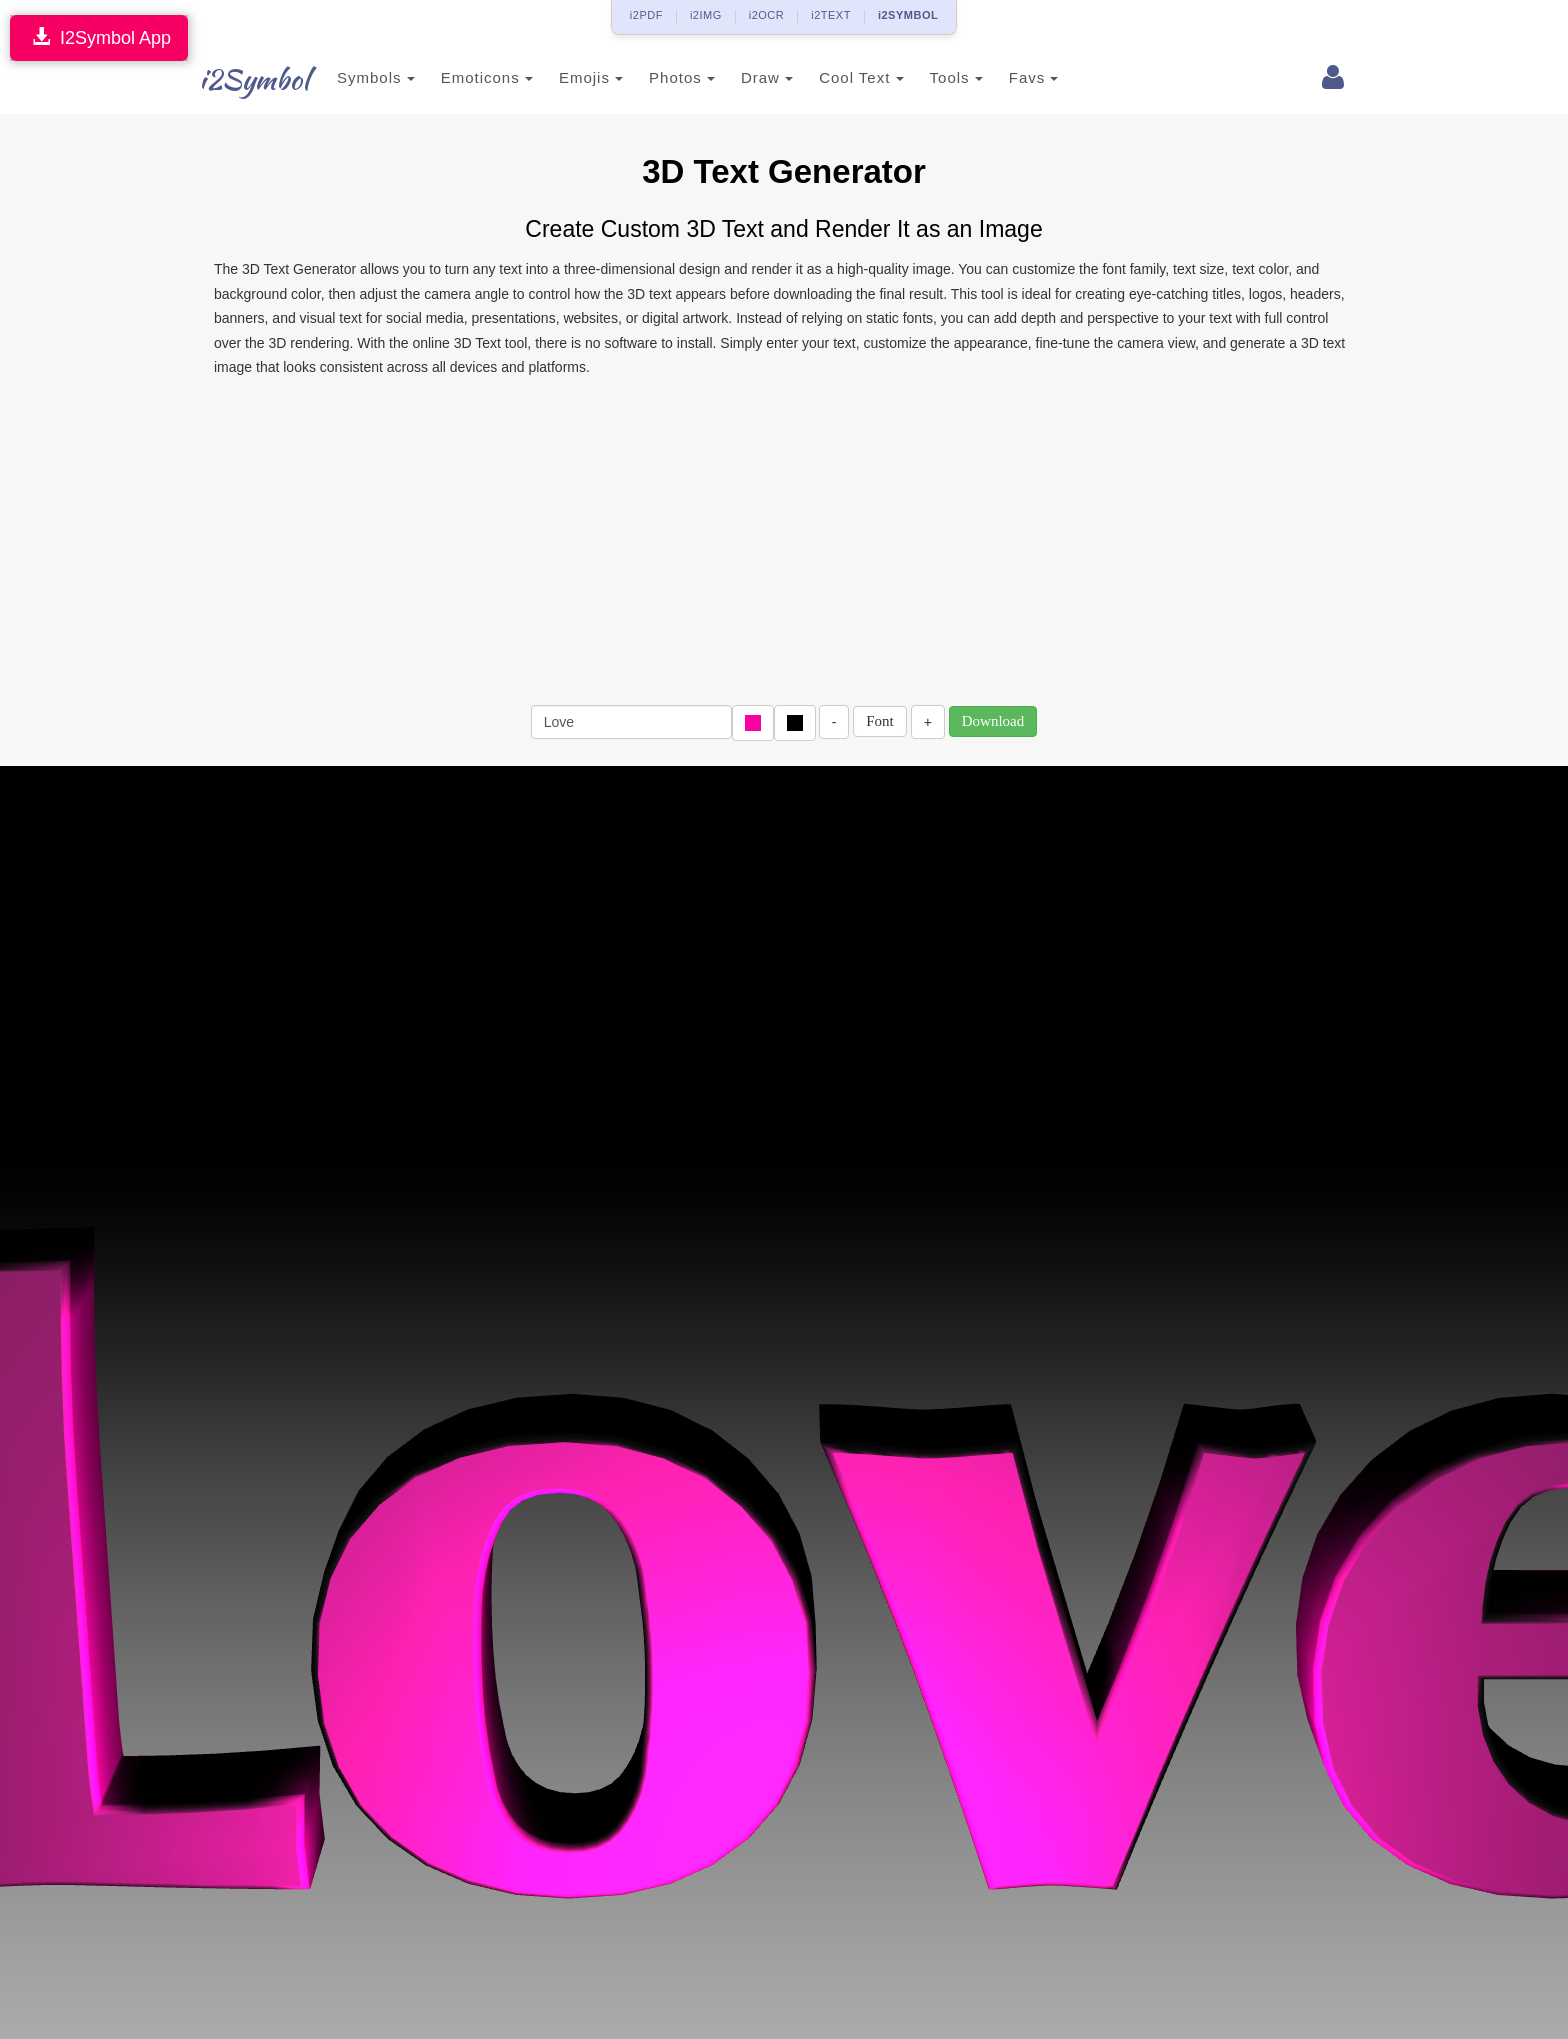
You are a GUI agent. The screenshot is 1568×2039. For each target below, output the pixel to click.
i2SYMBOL (908, 15)
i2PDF (646, 15)
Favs (1034, 77)
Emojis (591, 77)
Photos (682, 77)
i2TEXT (831, 15)
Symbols (376, 77)
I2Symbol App (99, 37)
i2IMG (706, 15)
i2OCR (767, 15)
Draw (767, 77)
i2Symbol (254, 79)
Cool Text (861, 77)
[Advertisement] (784, 540)
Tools (956, 77)
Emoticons (487, 77)
